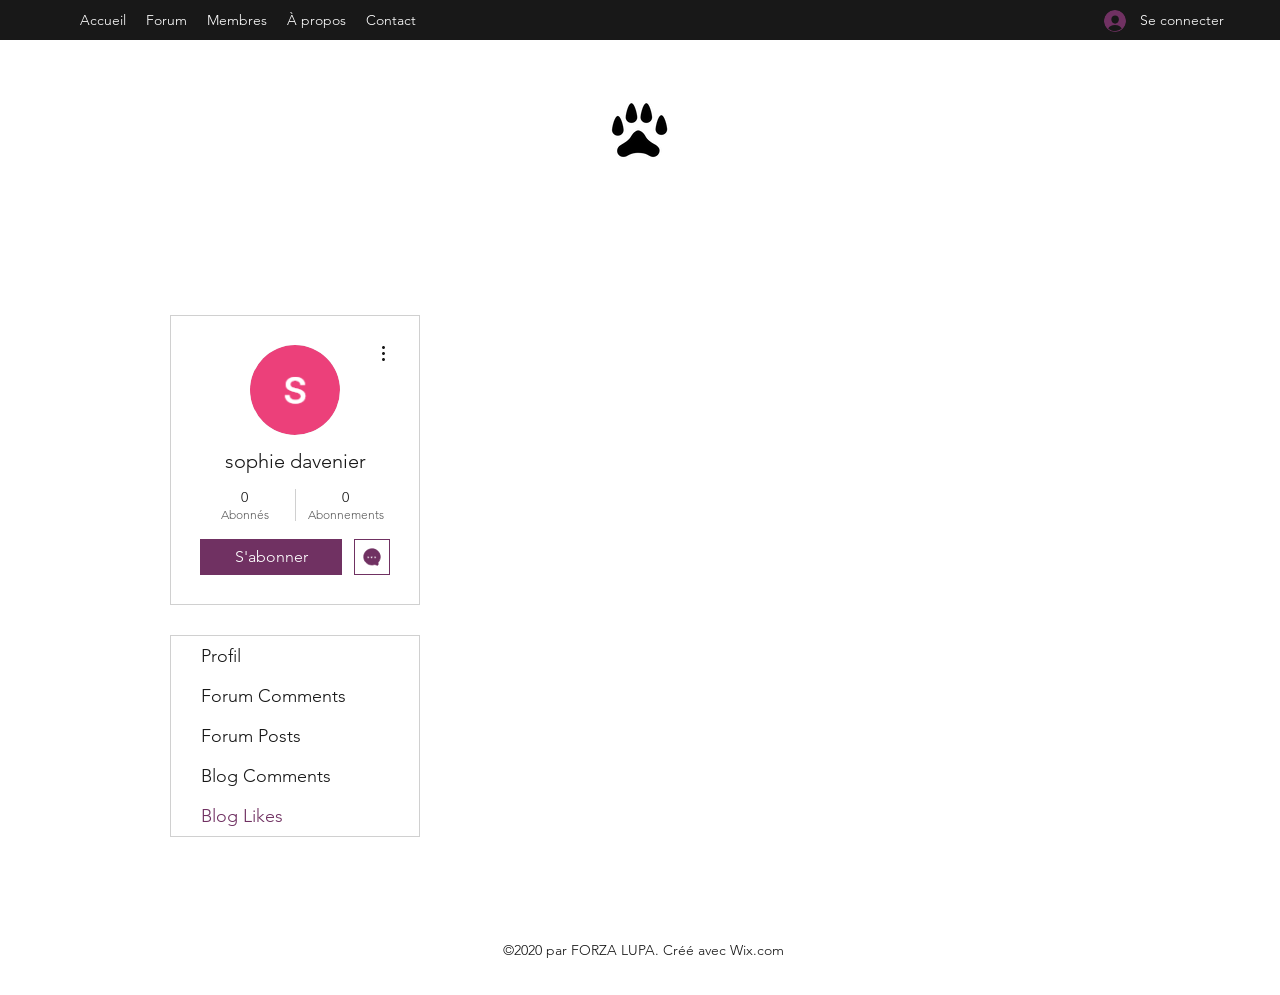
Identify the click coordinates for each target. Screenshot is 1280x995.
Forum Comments (273, 696)
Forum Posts (251, 736)
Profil (221, 656)
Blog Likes (242, 816)
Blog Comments (266, 776)
